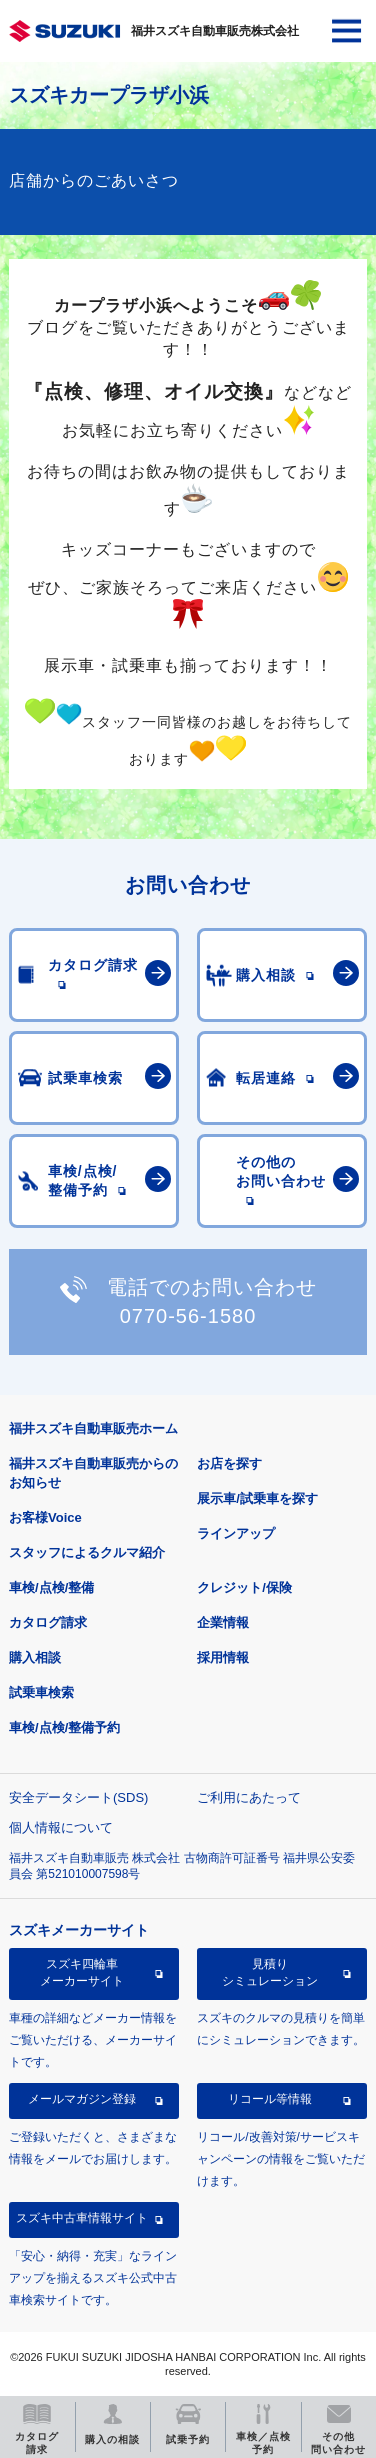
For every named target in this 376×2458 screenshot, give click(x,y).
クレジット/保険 (244, 1587)
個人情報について (61, 1827)
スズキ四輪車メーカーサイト (82, 1972)
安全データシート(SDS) (78, 1797)
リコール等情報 (270, 2099)
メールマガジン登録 (82, 2099)
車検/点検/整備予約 (64, 1727)
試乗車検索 (41, 1692)
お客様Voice (45, 1517)
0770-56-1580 (188, 1316)
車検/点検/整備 (51, 1587)
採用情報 (223, 1657)
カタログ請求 (48, 1622)
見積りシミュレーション (270, 1972)
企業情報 (223, 1622)
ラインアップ (236, 1533)
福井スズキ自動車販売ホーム (93, 1428)
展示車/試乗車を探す (257, 1498)
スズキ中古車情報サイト (82, 2218)
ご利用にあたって (249, 1797)
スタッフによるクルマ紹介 (87, 1552)
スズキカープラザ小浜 (109, 95)
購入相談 (35, 1657)
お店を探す (229, 1463)
